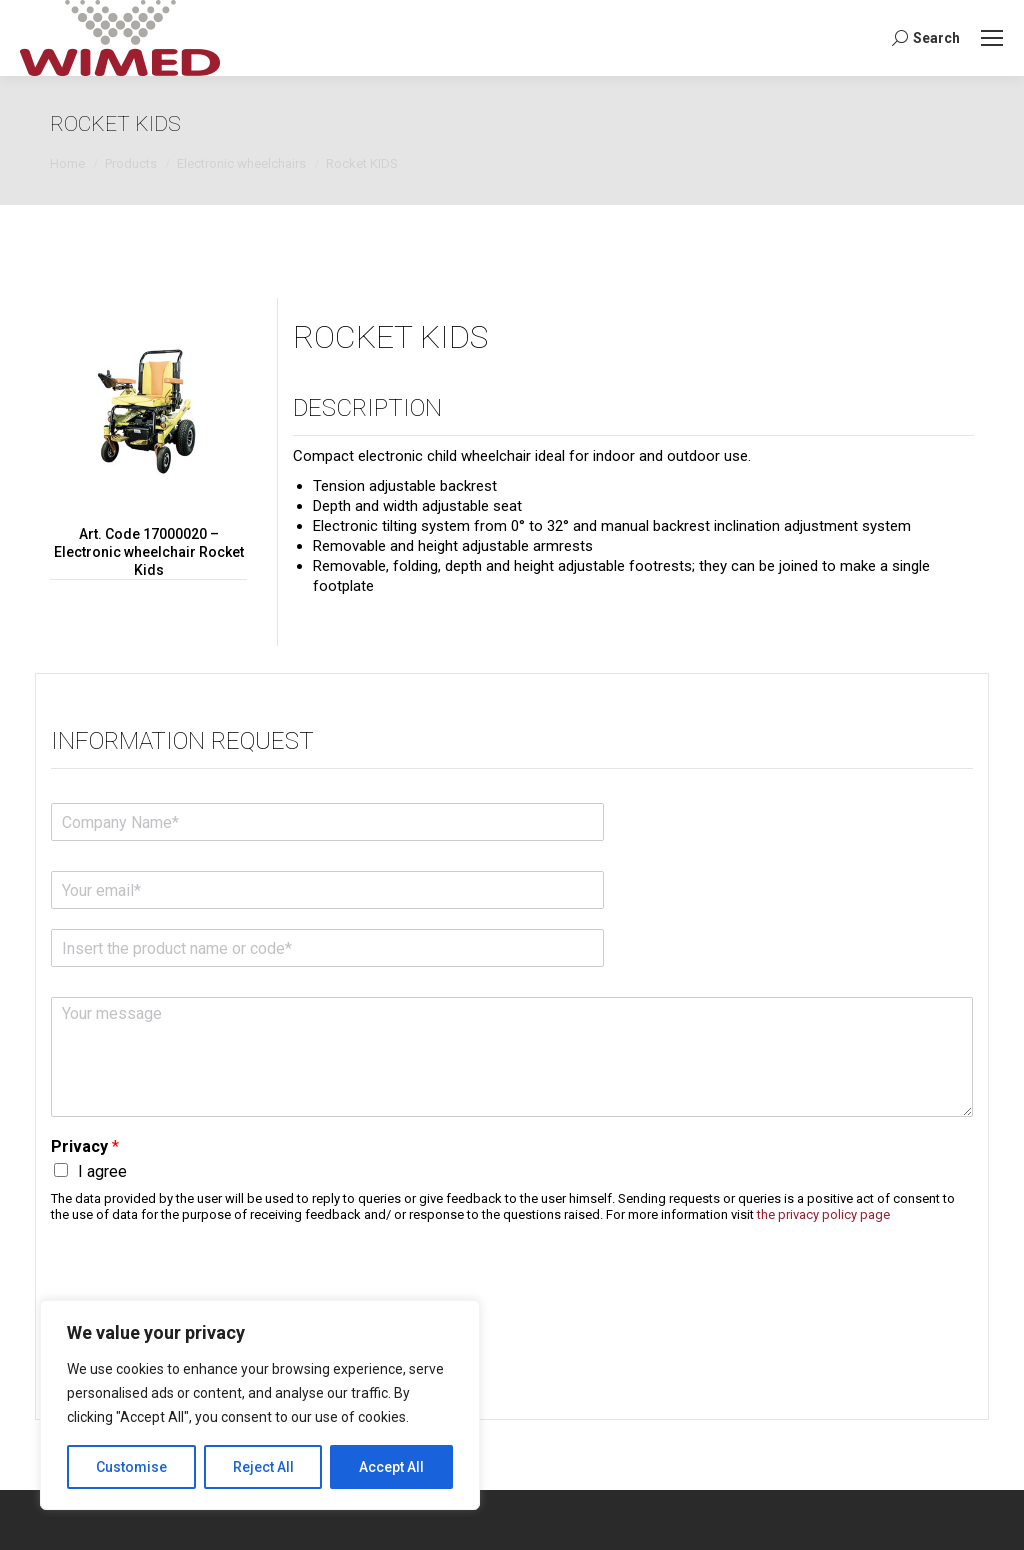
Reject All (263, 1467)
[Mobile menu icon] (992, 38)
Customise (131, 1467)
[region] (260, 1405)
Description (367, 408)
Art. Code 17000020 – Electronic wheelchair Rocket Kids (149, 552)
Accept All (391, 1467)
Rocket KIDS (390, 337)
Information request (182, 741)
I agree (102, 1171)
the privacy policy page (823, 1214)
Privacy (85, 1146)
